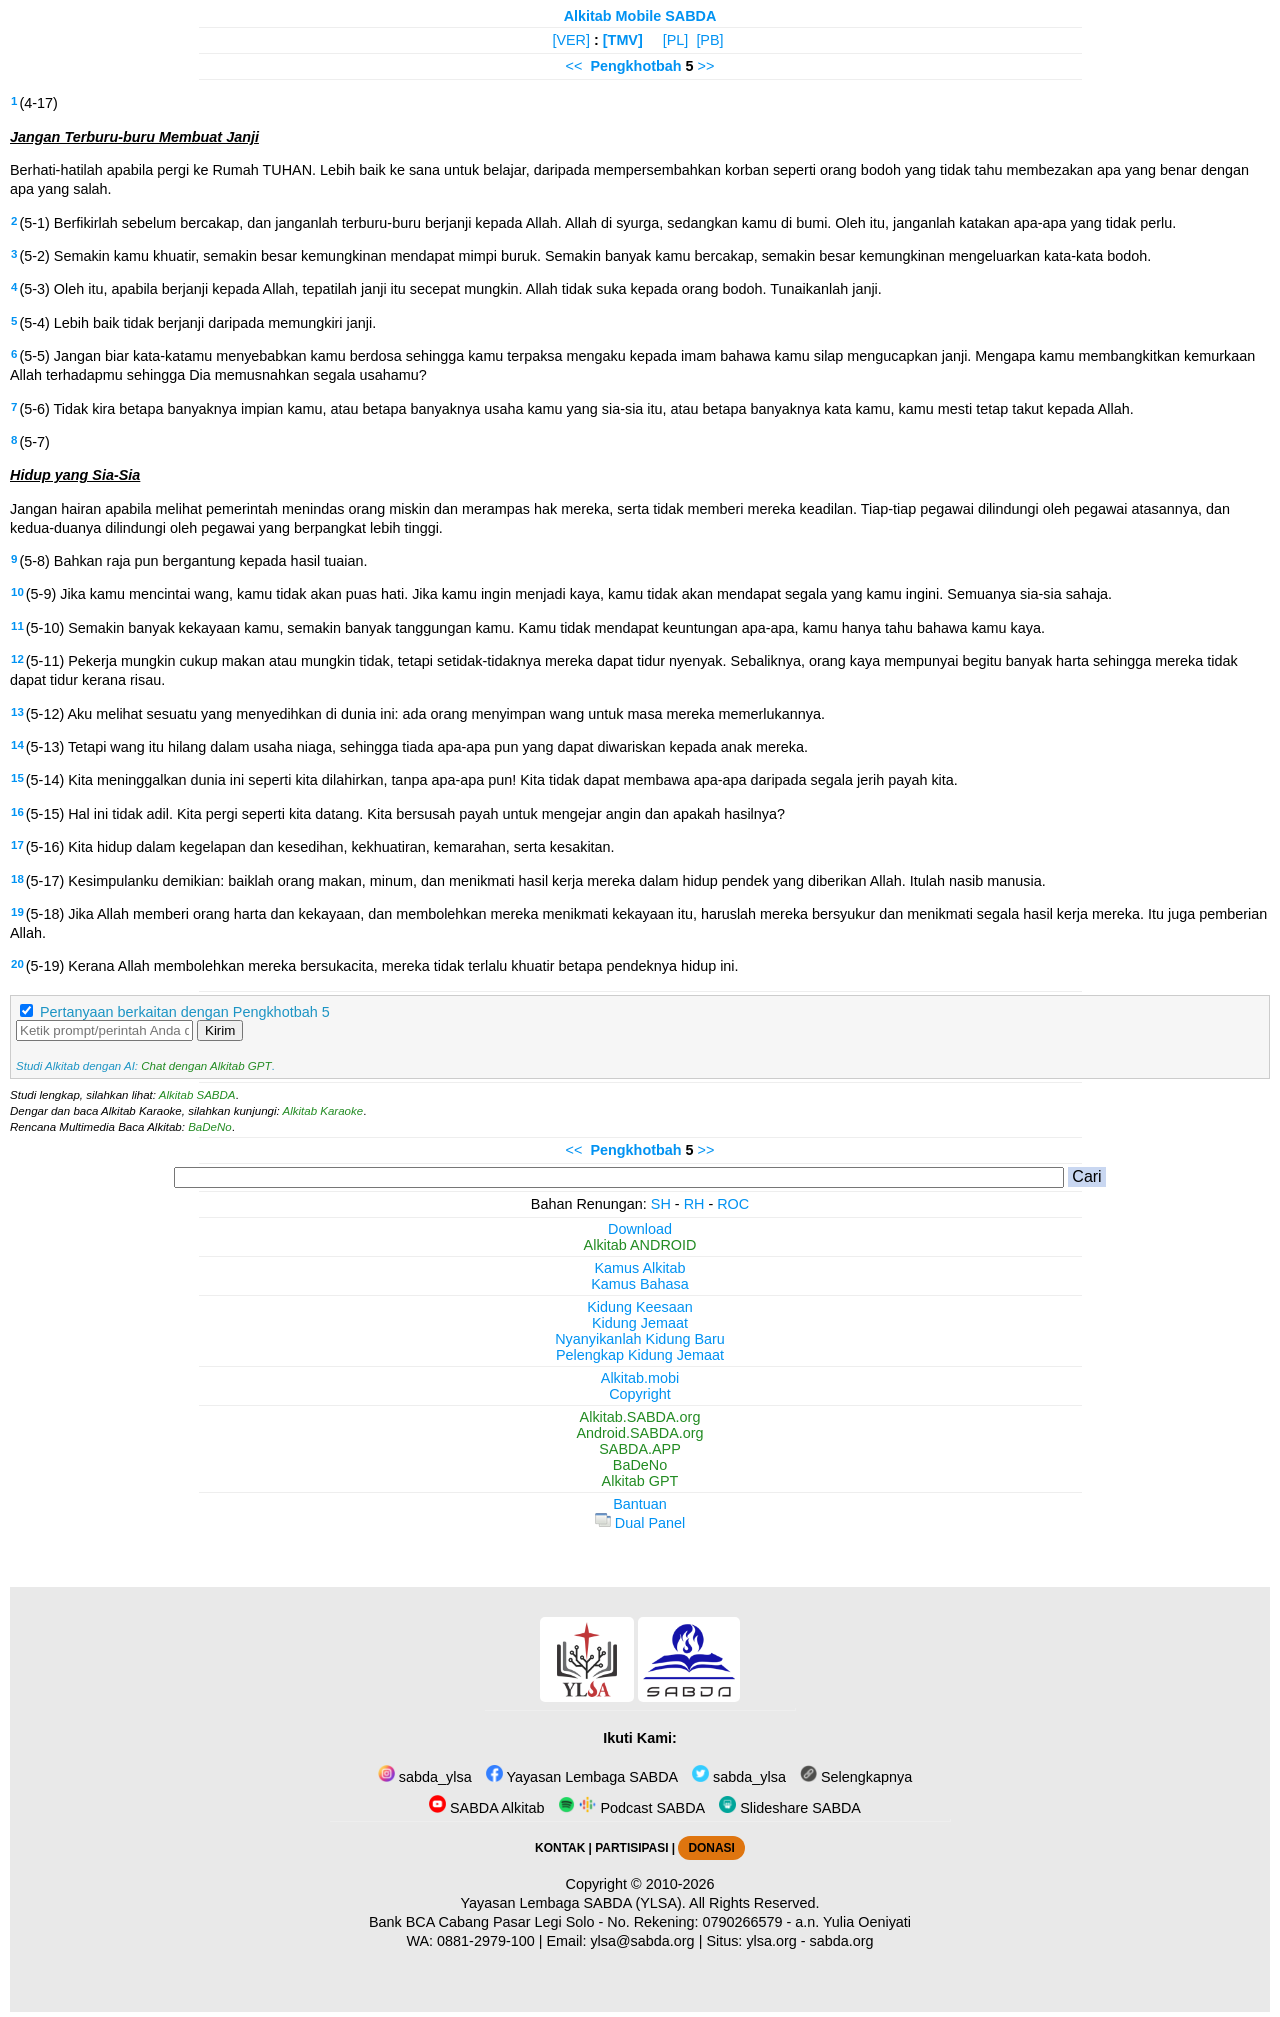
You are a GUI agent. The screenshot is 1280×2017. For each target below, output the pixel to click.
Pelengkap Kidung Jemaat (640, 1355)
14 (17, 745)
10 (17, 592)
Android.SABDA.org (639, 1433)
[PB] (709, 40)
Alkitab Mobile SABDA (640, 16)
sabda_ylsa (425, 1777)
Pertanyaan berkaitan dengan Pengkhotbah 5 (185, 1012)
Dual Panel (640, 1523)
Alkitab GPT (640, 1481)
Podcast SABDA (631, 1808)
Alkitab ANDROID (640, 1245)
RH (694, 1204)
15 (17, 778)
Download (640, 1229)
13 (17, 712)
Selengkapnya (856, 1777)
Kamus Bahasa (640, 1284)
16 (17, 812)
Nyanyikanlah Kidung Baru (640, 1339)
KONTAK (560, 1848)
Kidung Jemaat (640, 1323)
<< (574, 66)
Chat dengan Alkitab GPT (206, 1066)
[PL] (676, 40)
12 (17, 659)
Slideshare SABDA (790, 1808)
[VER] (571, 40)
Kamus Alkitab (639, 1268)
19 (17, 912)
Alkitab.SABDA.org (640, 1417)
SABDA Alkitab (486, 1808)
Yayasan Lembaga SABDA (582, 1777)
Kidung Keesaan (640, 1307)
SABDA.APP (640, 1449)
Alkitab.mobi (640, 1378)
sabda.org (842, 1941)
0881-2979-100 (486, 1941)
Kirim (220, 1030)
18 (17, 879)
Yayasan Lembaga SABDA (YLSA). (573, 1903)
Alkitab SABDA (197, 1095)
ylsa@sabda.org (642, 1941)
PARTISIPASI (631, 1848)
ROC (733, 1204)
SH (661, 1204)
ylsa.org (771, 1941)
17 (17, 845)
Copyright (640, 1394)
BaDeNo (210, 1127)
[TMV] (623, 40)
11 (17, 626)
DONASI (711, 1848)
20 (17, 964)
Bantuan (640, 1504)
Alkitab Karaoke (323, 1111)
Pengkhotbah (635, 66)
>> (706, 66)
